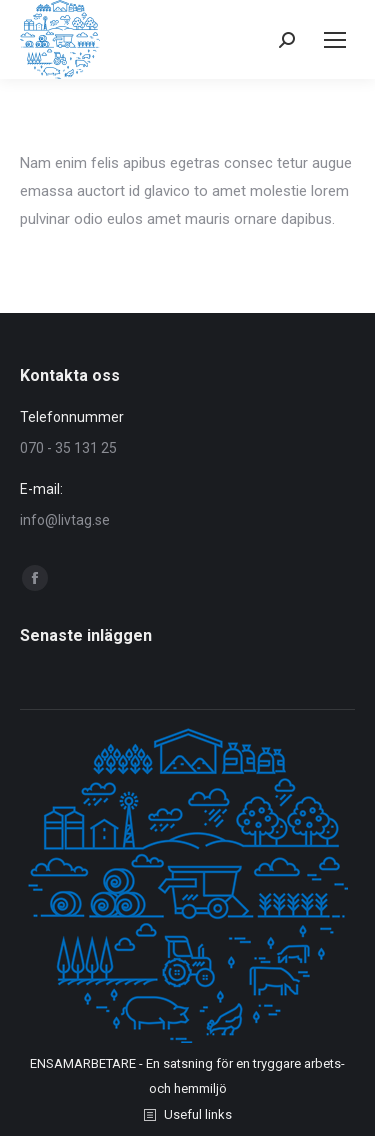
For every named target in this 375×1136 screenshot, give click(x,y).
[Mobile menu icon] (335, 40)
